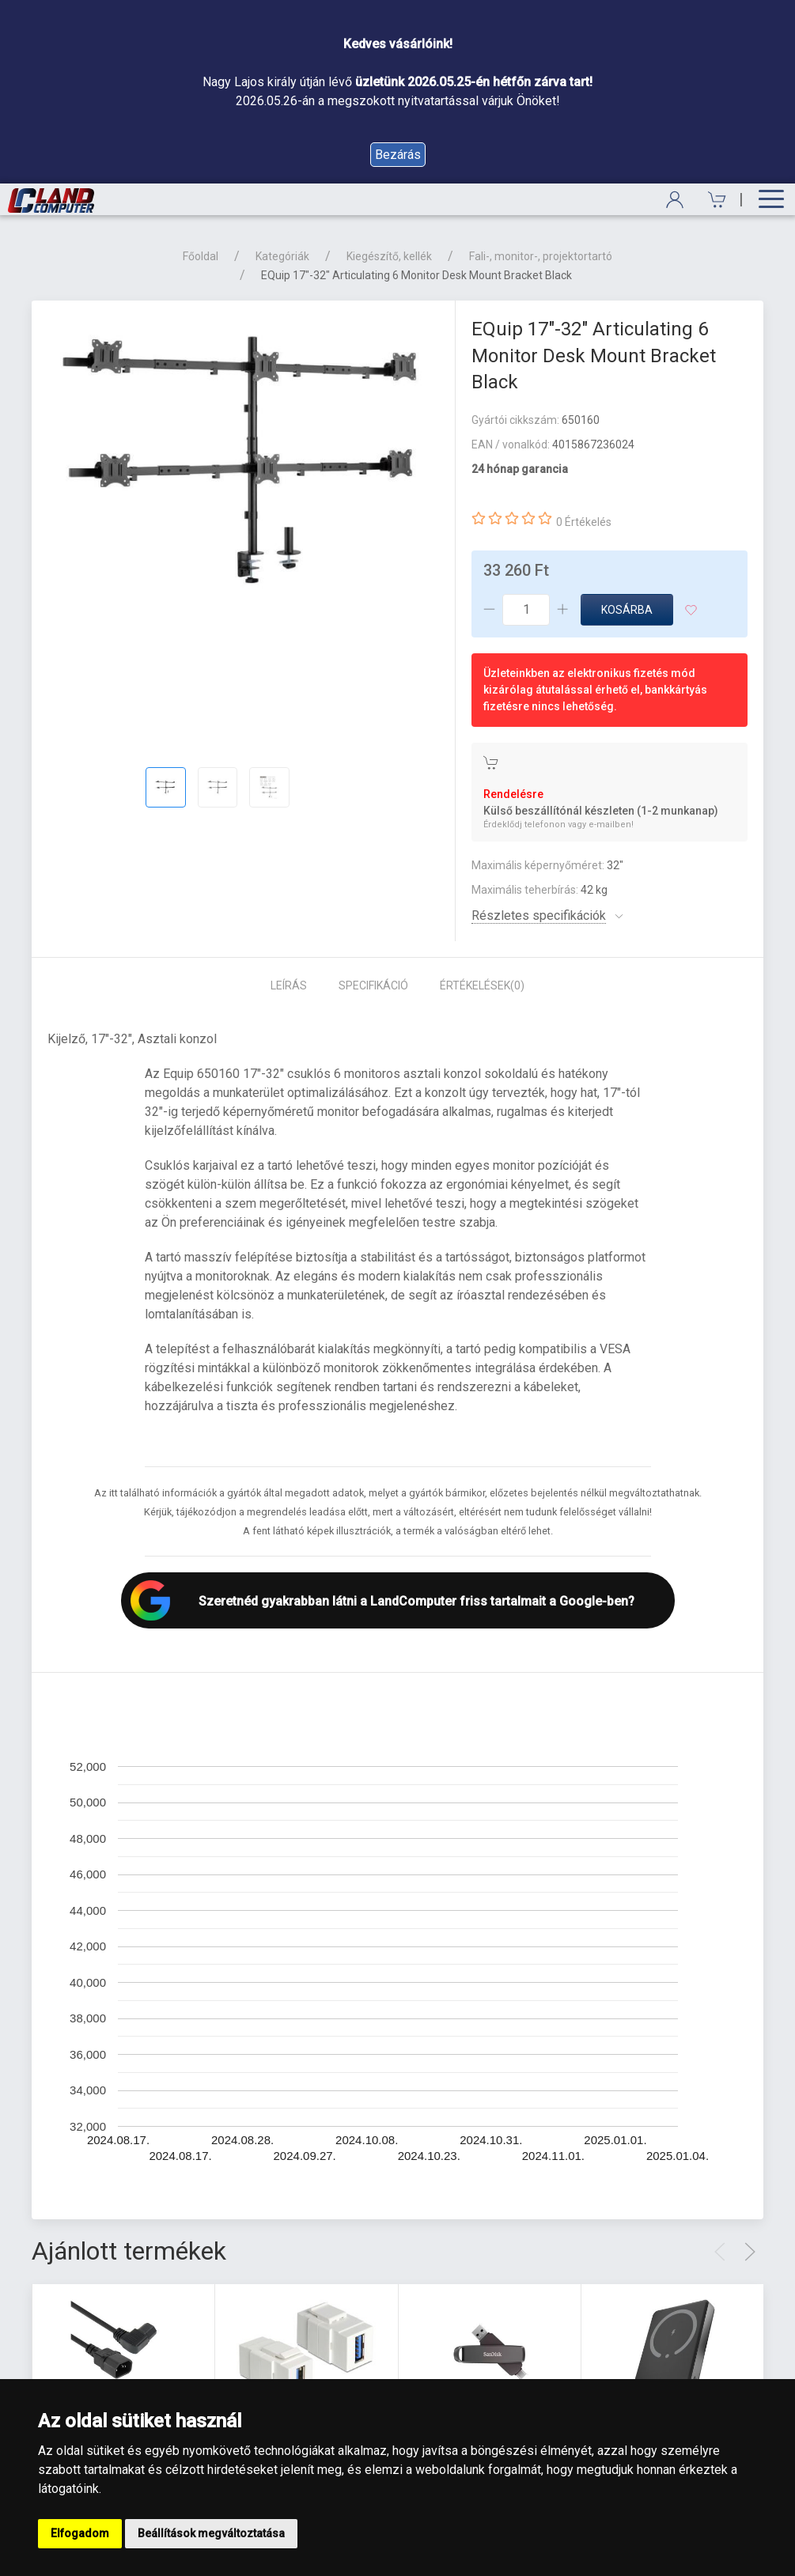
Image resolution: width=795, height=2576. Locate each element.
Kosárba (627, 609)
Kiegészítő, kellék (389, 256)
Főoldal (200, 256)
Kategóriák (282, 256)
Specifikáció (373, 985)
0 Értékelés (583, 522)
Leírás (289, 985)
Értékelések (482, 985)
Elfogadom (80, 2533)
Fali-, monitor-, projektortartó (540, 256)
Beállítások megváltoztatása (211, 2533)
